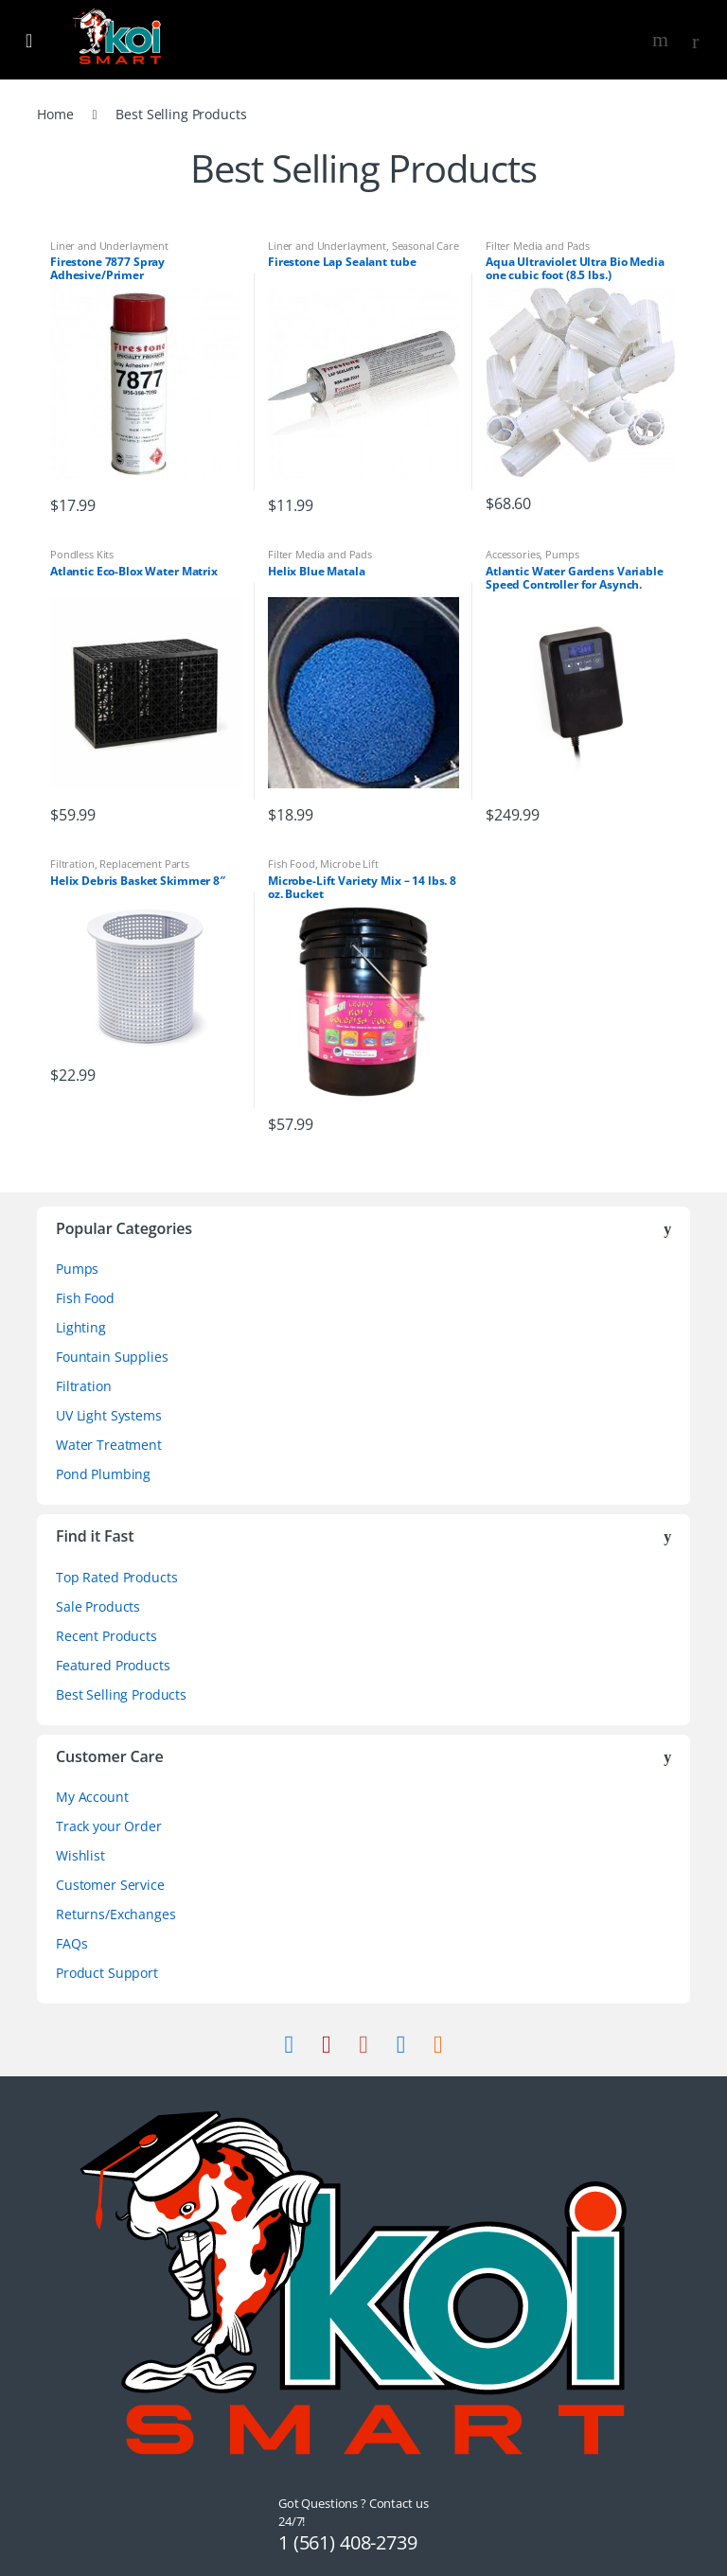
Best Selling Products (121, 1694)
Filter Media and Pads (538, 245)
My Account (92, 1797)
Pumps (561, 554)
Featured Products (113, 1665)
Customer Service (110, 1885)
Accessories (513, 554)
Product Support (107, 1973)
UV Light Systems (109, 1415)
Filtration (72, 863)
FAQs (71, 1943)
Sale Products (98, 1606)
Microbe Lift (349, 863)
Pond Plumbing (103, 1474)
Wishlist (80, 1855)
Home (55, 114)
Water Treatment (109, 1445)
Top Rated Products (116, 1577)
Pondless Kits (82, 554)
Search (662, 39)
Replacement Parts (144, 863)
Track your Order (109, 1826)
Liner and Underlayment (109, 245)
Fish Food (291, 863)
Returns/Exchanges (116, 1914)
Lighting (81, 1327)
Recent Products (106, 1636)
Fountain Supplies (112, 1357)
